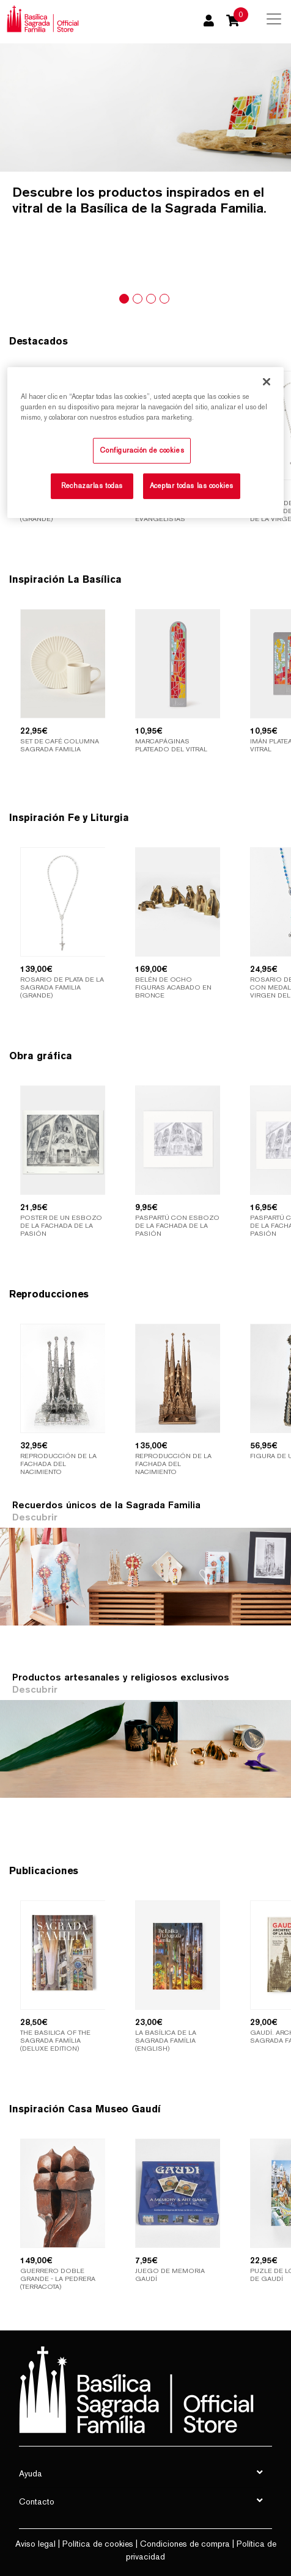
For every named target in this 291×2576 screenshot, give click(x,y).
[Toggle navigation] (274, 19)
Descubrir (34, 1517)
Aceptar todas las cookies (192, 485)
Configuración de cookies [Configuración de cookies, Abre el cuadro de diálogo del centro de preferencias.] (142, 450)
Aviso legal (35, 2544)
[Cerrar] (266, 381)
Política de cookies (97, 2544)
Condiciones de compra (185, 2544)
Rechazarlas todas (92, 485)
